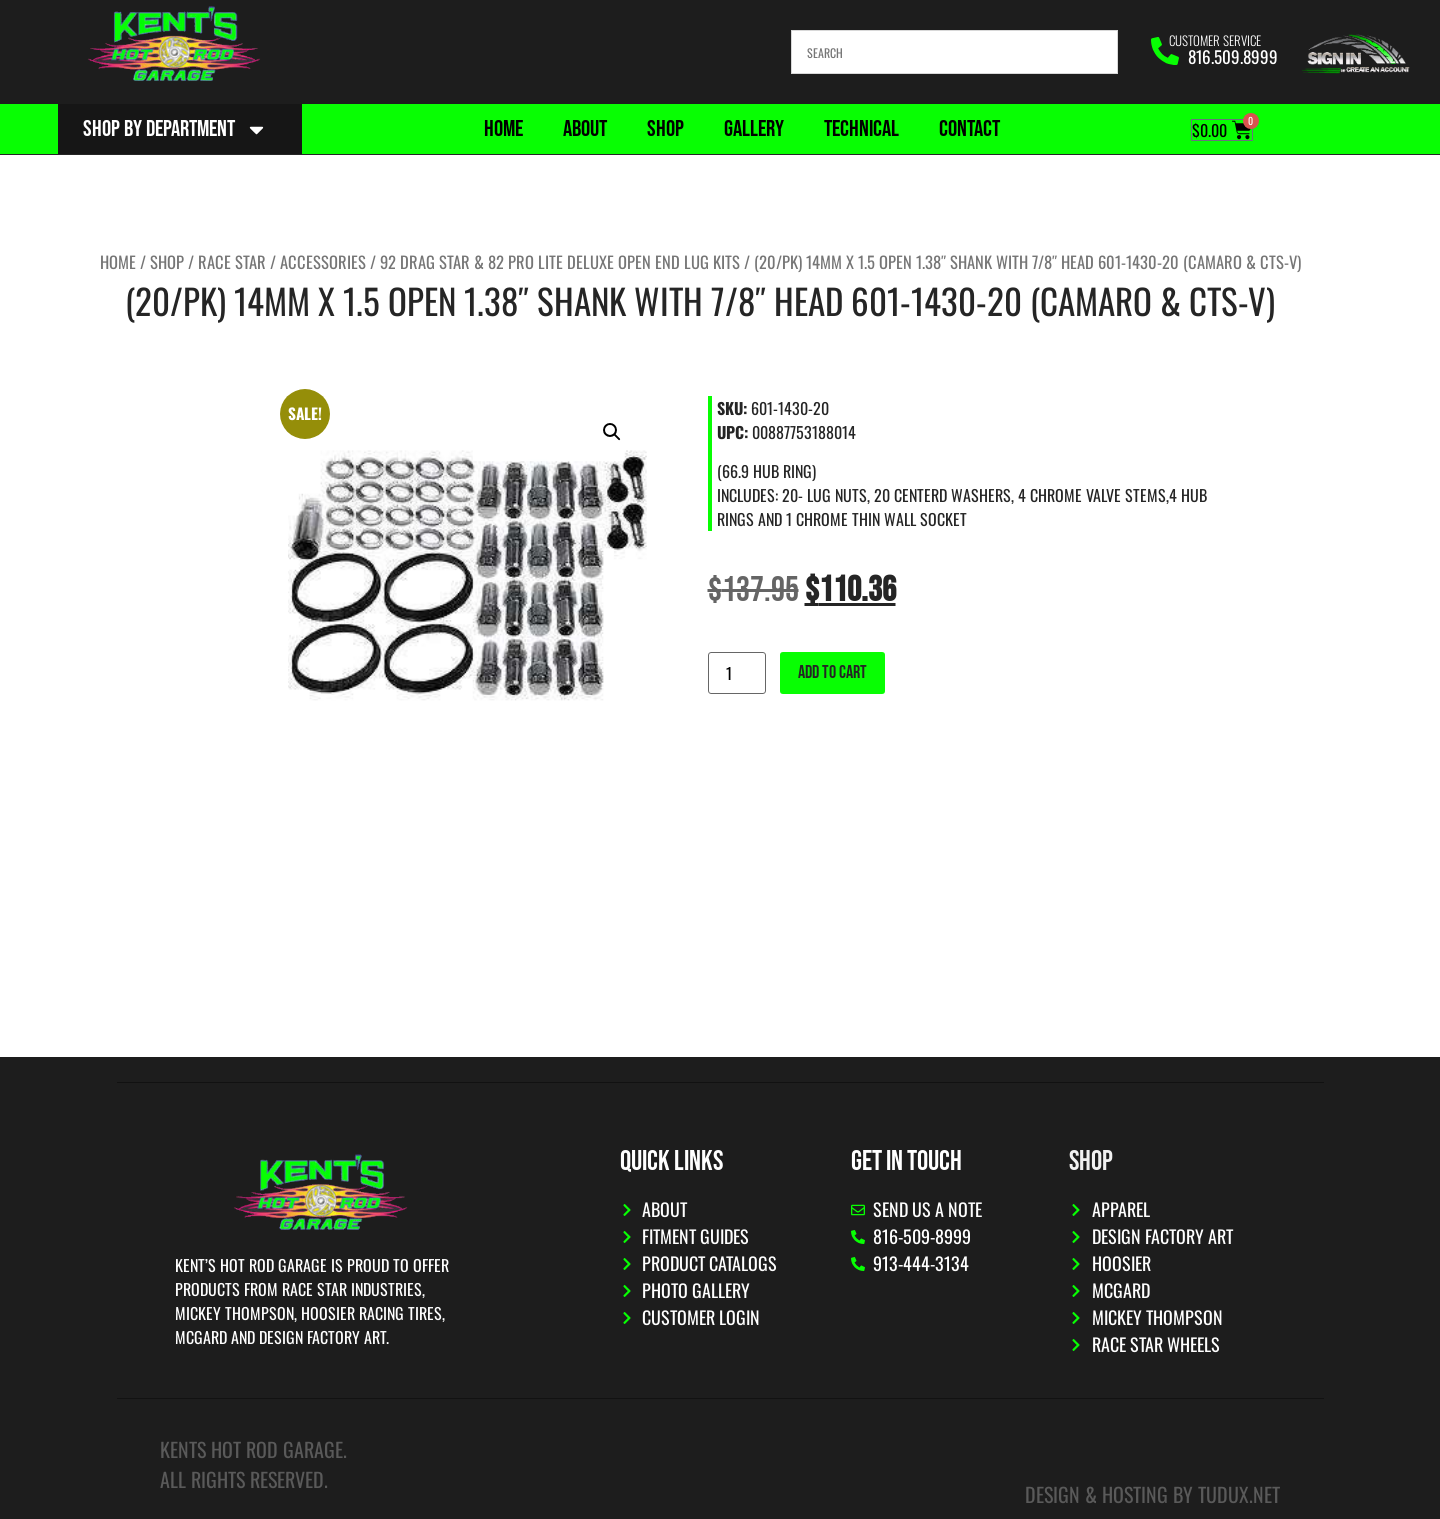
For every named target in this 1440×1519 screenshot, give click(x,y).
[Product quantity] (737, 673)
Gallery (754, 129)
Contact (969, 129)
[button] (612, 432)
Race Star (232, 261)
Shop (665, 129)
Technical (861, 129)
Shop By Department (175, 129)
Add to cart (832, 672)
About (585, 129)
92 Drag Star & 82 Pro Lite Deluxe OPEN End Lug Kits (560, 261)
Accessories (323, 261)
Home (503, 129)
